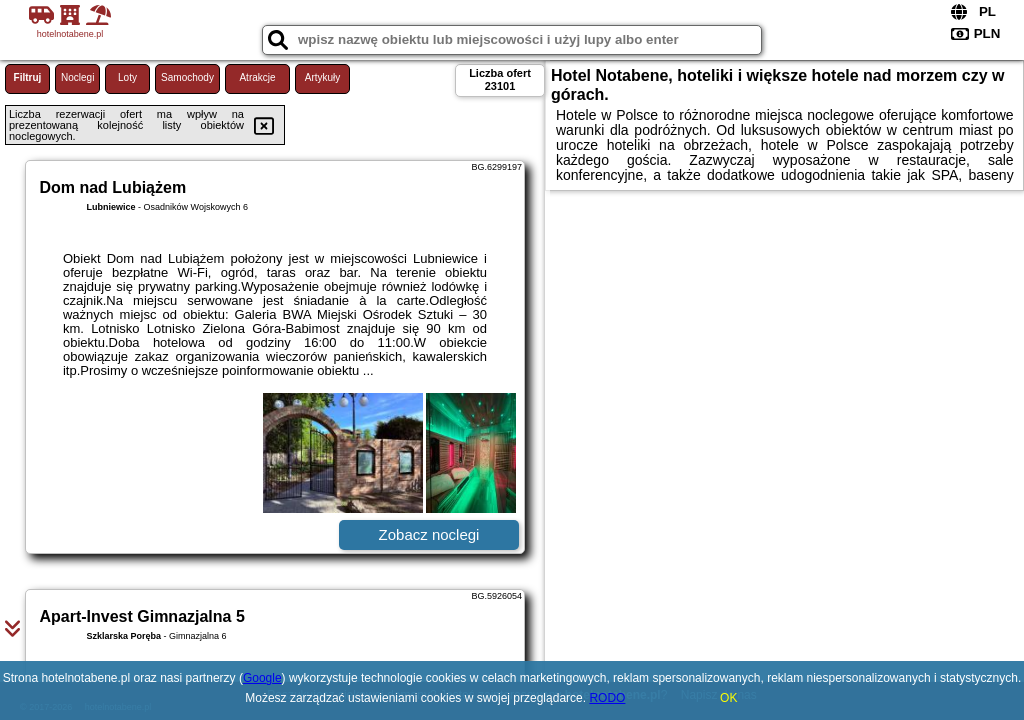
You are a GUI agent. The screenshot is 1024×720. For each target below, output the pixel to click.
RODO (607, 698)
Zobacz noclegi (429, 534)
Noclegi (77, 77)
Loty (127, 77)
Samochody (187, 77)
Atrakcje (257, 77)
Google (262, 678)
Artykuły (323, 77)
